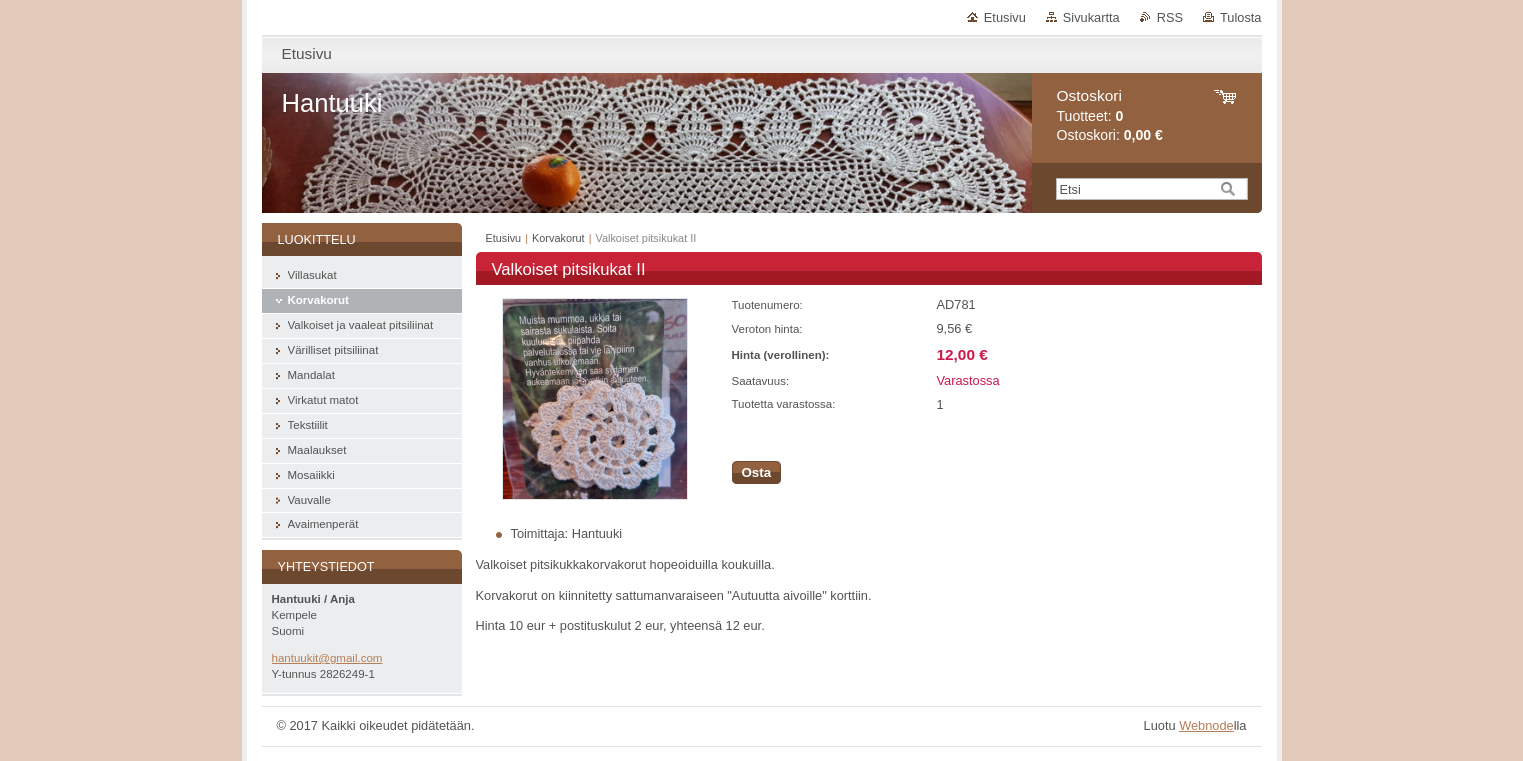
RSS (1170, 17)
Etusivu (1005, 17)
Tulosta (1241, 17)
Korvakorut (558, 238)
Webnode (1206, 725)
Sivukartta (1091, 17)
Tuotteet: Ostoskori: (1110, 115)
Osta (757, 472)
